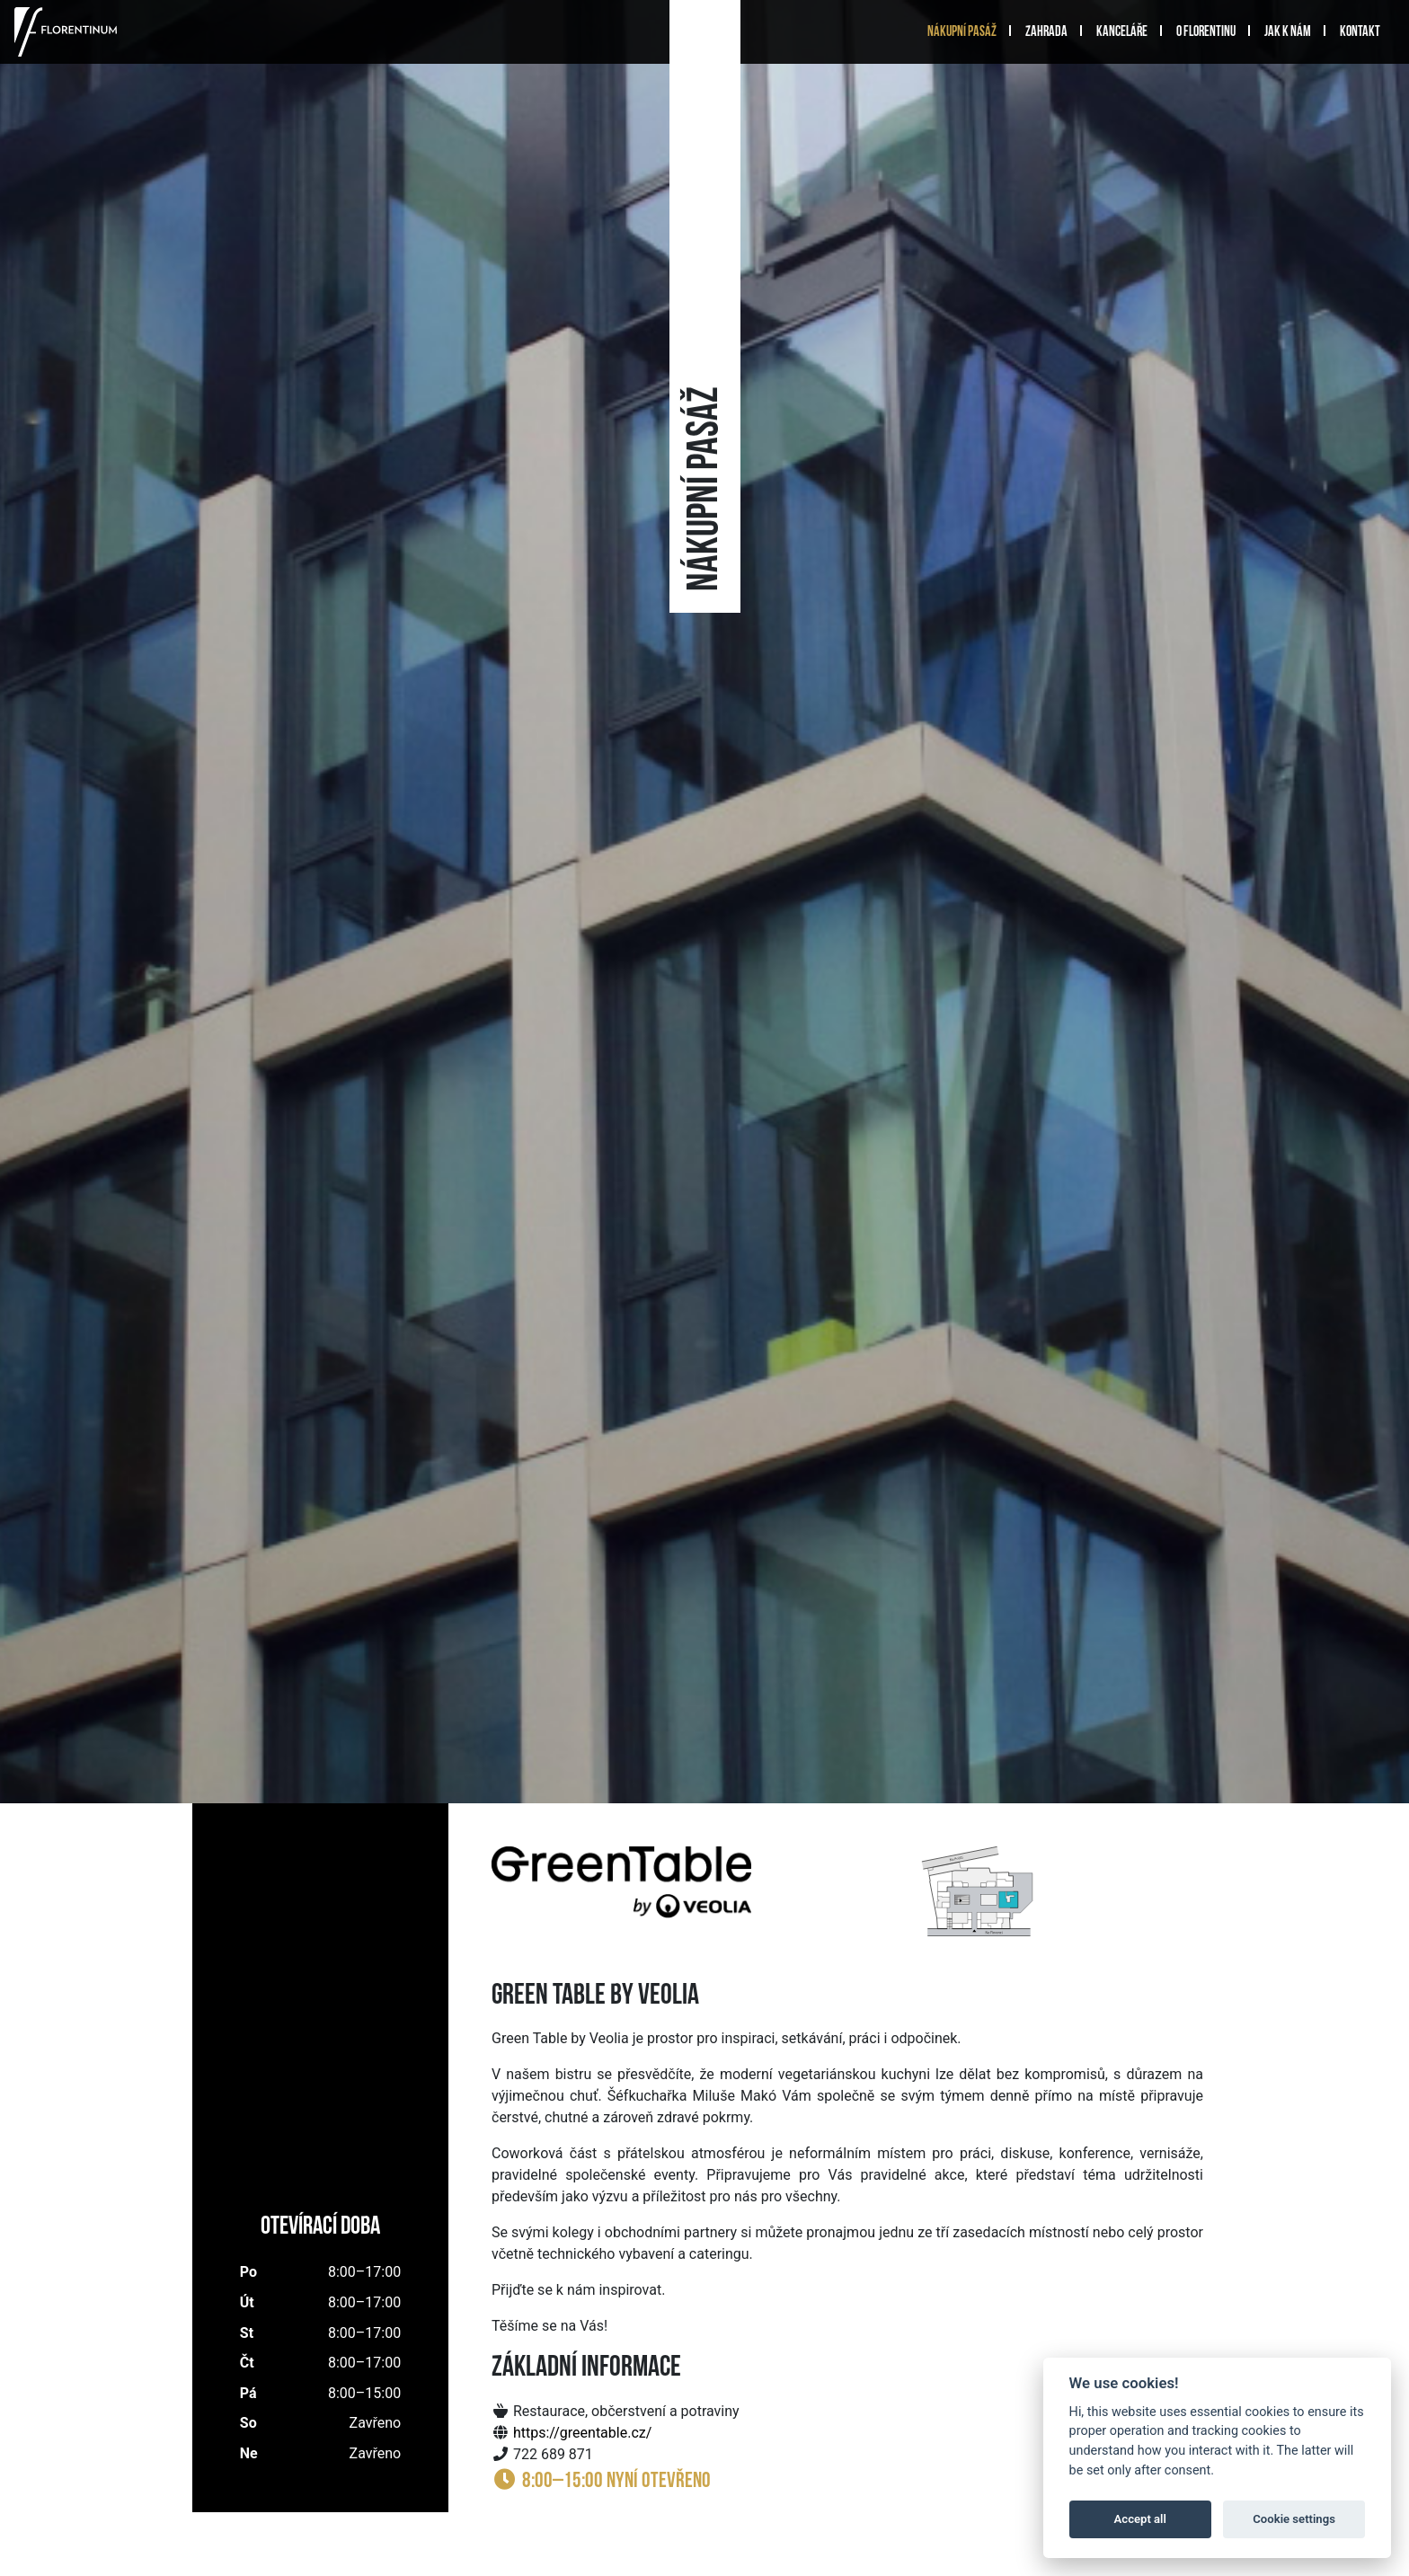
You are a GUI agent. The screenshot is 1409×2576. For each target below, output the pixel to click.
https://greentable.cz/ (582, 2432)
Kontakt (1360, 32)
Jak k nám (1287, 32)
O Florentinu (1206, 32)
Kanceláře (1122, 32)
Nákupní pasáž (962, 32)
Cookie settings (1294, 2519)
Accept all (1140, 2519)
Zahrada (1046, 32)
